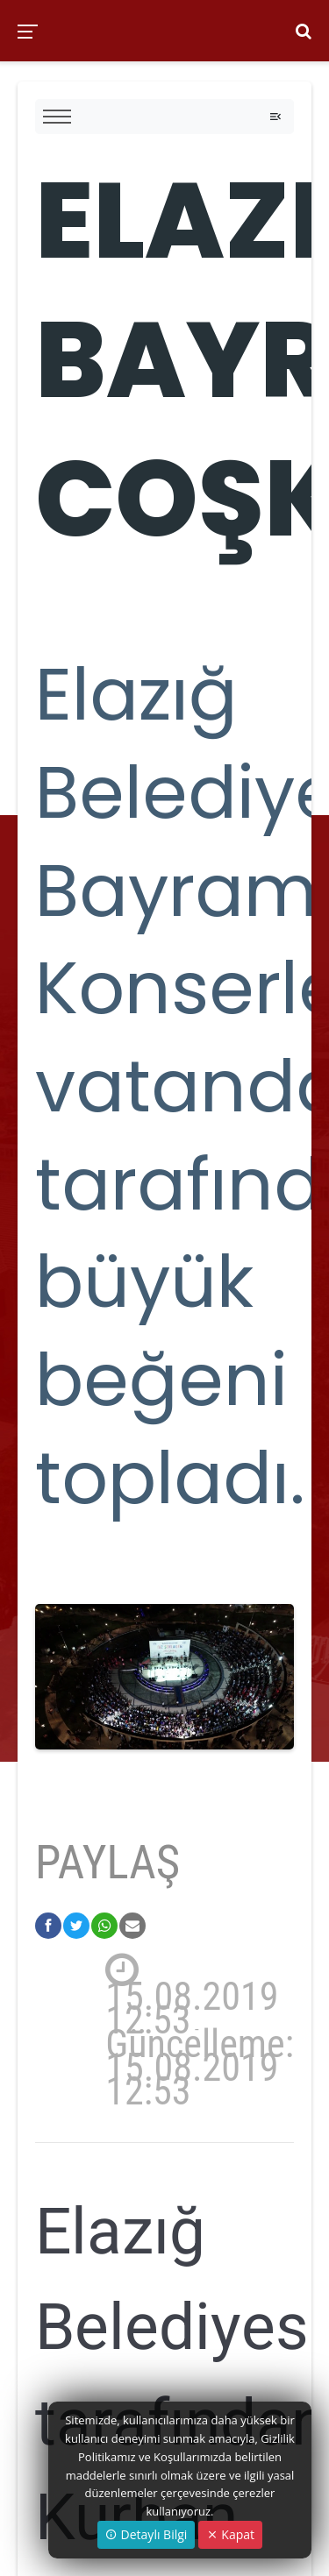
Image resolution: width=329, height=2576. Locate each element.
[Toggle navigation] (275, 116)
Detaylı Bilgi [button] (146, 2534)
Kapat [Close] (230, 2534)
